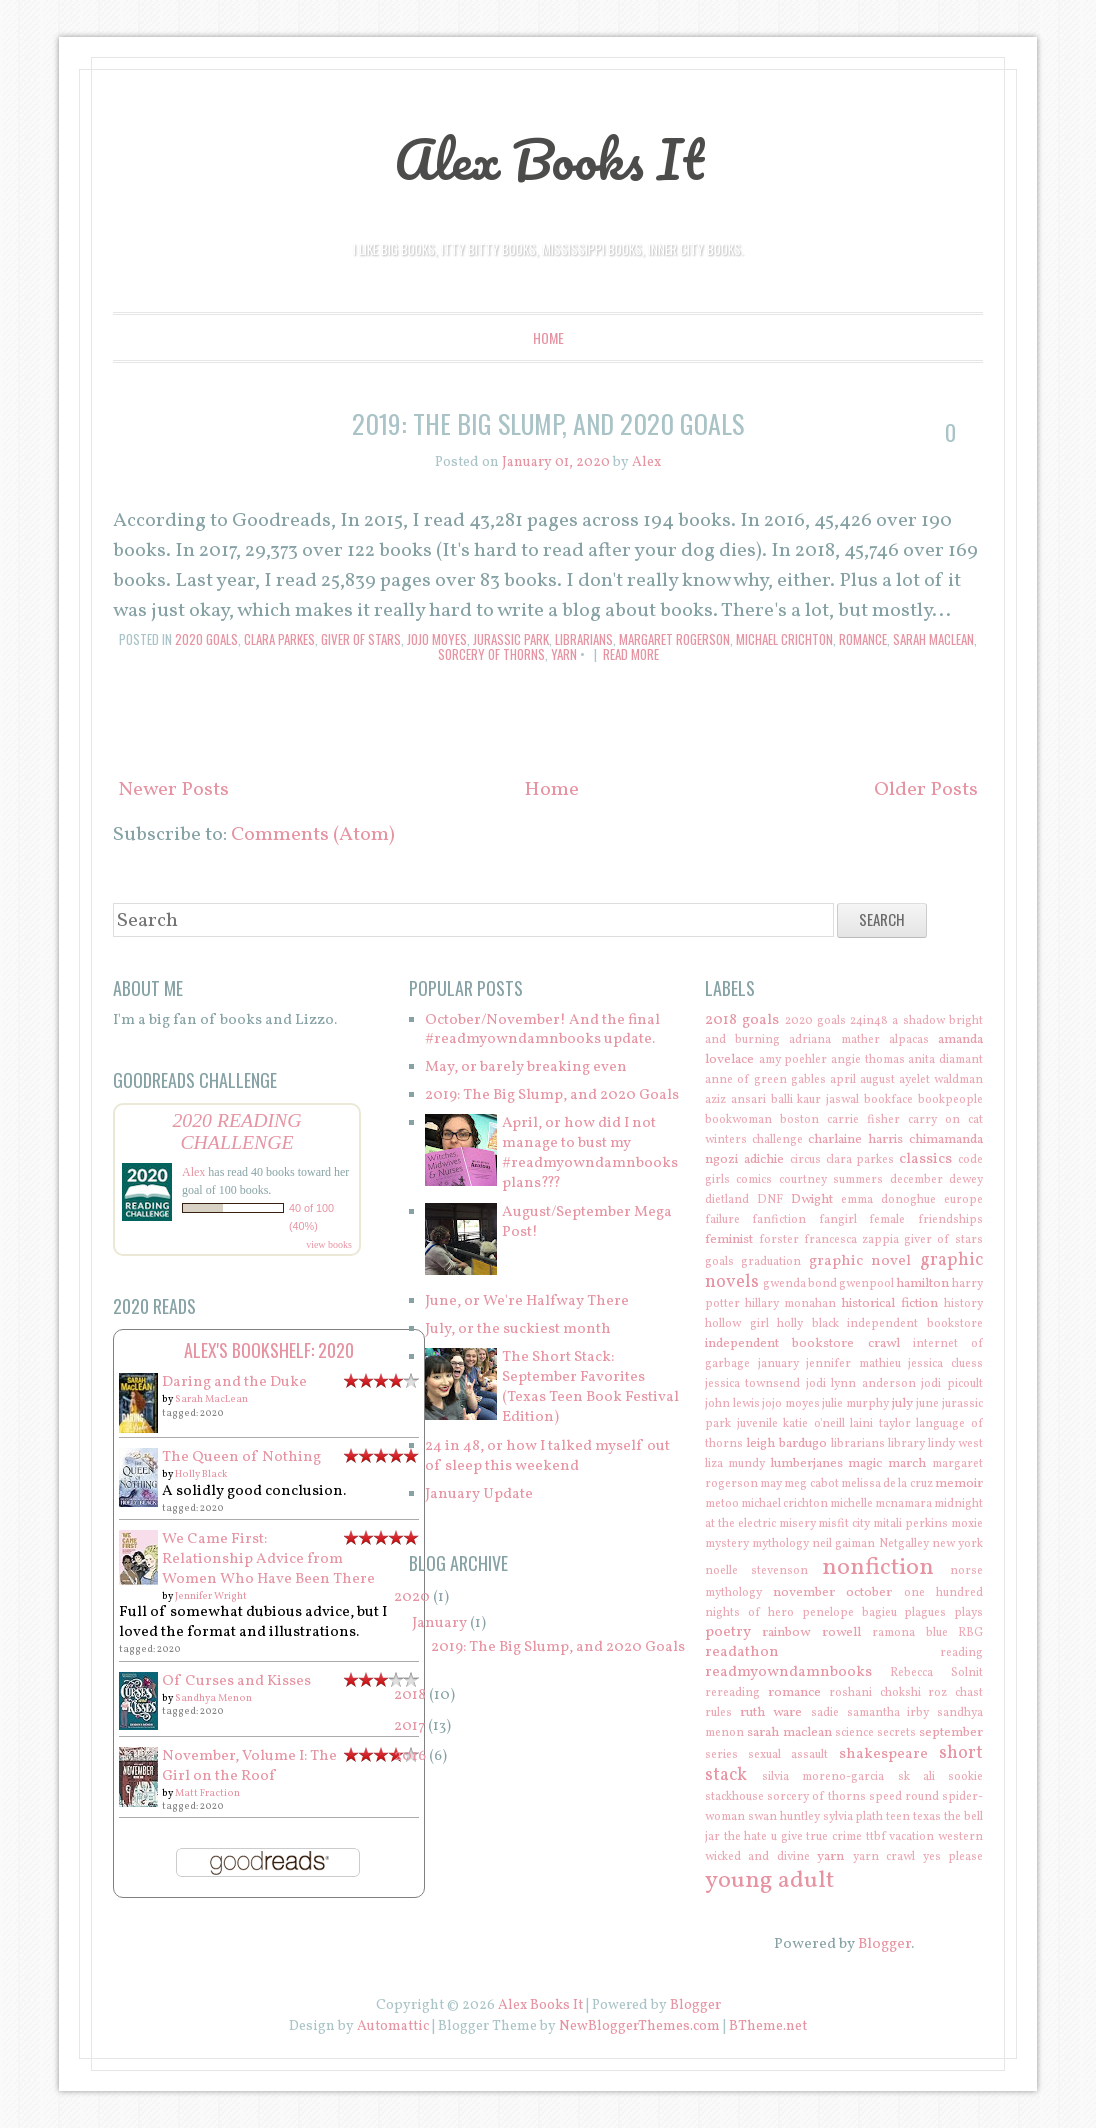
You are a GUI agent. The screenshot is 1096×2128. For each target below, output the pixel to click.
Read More (631, 654)
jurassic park (511, 639)
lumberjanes (806, 1463)
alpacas (909, 1040)
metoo (722, 1504)
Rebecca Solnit (936, 1673)
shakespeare (883, 1754)
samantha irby (888, 1713)
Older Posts (926, 790)
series (721, 1755)
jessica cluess (945, 1364)
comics (754, 1180)
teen (898, 1817)
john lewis (732, 1404)
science (854, 1733)
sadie (825, 1713)
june (927, 1404)
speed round (904, 1797)
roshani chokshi (875, 1693)
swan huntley (784, 1817)
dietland (727, 1200)
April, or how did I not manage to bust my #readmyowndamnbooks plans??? (590, 1153)
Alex (193, 1172)
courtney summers (831, 1180)
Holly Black (201, 1474)
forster (779, 1240)
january (778, 1364)
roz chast (955, 1693)
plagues (925, 1613)
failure (722, 1220)
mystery (727, 1544)
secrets (896, 1733)
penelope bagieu (849, 1613)
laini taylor (880, 1424)
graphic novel (860, 1261)
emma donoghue (888, 1200)
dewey (966, 1180)
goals (719, 1262)
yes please (953, 1857)
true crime (834, 1837)
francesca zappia (851, 1240)
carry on (934, 1120)
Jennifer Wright (211, 1596)
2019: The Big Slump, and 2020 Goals (548, 423)
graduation (771, 1262)
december (916, 1180)
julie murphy (855, 1404)
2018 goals (742, 1020)
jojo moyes (437, 639)
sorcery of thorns (491, 654)
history (963, 1304)
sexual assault (788, 1755)
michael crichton (784, 639)
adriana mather (834, 1040)
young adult (769, 1881)
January (439, 1623)
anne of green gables (765, 1080)
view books (329, 1244)
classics (925, 1159)
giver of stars (361, 639)
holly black (808, 1324)
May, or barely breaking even (526, 1067)
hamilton (922, 1283)
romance (863, 639)
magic (865, 1463)
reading (961, 1653)
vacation (911, 1837)
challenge (777, 1140)
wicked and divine (757, 1857)
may (771, 1484)
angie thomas (868, 1060)
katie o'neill (814, 1424)
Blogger (884, 1944)
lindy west (955, 1444)
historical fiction (889, 1303)
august (877, 1080)
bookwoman (738, 1120)
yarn (564, 654)
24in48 (869, 1021)
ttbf (876, 1837)
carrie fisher (863, 1120)
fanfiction (779, 1220)
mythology (780, 1544)
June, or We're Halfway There (527, 1301)
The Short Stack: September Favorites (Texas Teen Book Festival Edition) (590, 1387)
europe (963, 1200)
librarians (584, 639)
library (906, 1444)
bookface (888, 1100)
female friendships (926, 1220)
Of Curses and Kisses (236, 1681)
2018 (410, 1695)
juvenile (757, 1424)
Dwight (812, 1199)
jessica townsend (753, 1384)
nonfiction (878, 1568)
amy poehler (793, 1060)
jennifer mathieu (853, 1364)
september (951, 1732)
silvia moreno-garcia (823, 1777)
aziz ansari (735, 1100)
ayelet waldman (941, 1080)
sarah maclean (933, 639)
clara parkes (279, 639)
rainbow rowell (811, 1632)
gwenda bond (800, 1284)
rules (718, 1713)
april (843, 1080)
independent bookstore (915, 1324)
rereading (732, 1693)
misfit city (844, 1524)
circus (805, 1160)
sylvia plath (853, 1817)
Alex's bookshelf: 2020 (269, 1350)
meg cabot (811, 1484)
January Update (479, 1494)
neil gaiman (843, 1544)
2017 (409, 1726)
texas (927, 1817)
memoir (959, 1483)
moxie (967, 1524)
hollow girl (737, 1324)
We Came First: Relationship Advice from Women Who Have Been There (268, 1559)
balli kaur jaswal (815, 1100)
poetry (728, 1632)
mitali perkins (910, 1524)
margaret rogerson (674, 639)
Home (548, 337)
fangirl (838, 1220)
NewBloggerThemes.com (639, 2026)
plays (968, 1613)
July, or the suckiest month (518, 1329)
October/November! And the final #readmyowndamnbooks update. (542, 1030)
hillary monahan (790, 1304)
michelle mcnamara (881, 1504)
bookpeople (950, 1100)
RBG (970, 1633)
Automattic (393, 2026)
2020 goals (206, 639)
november (804, 1592)
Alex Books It (548, 159)
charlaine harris (855, 1139)
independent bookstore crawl (802, 1343)
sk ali (916, 1777)
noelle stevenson (756, 1571)
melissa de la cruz (887, 1484)
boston (799, 1120)
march (907, 1463)
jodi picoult (952, 1384)
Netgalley (904, 1544)
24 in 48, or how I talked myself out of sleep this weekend (547, 1456)
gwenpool (866, 1284)
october (869, 1592)
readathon (742, 1652)
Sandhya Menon (213, 1698)
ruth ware (771, 1712)
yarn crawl (884, 1857)
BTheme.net (768, 2026)
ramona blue (909, 1633)
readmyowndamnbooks (788, 1672)
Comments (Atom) (313, 835)
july (902, 1403)
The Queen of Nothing (241, 1457)
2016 (410, 1756)
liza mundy (735, 1464)
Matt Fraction (207, 1793)
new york (957, 1544)
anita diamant (945, 1060)
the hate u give (763, 1837)
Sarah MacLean (211, 1399)
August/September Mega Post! (587, 1222)
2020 (412, 1597)
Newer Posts (173, 790)
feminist (729, 1239)
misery (797, 1524)
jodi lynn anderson (861, 1384)
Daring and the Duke (234, 1382)
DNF (770, 1200)
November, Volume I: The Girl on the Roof (249, 1766)
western (960, 1837)
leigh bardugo (786, 1443)
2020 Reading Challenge (236, 1131)
